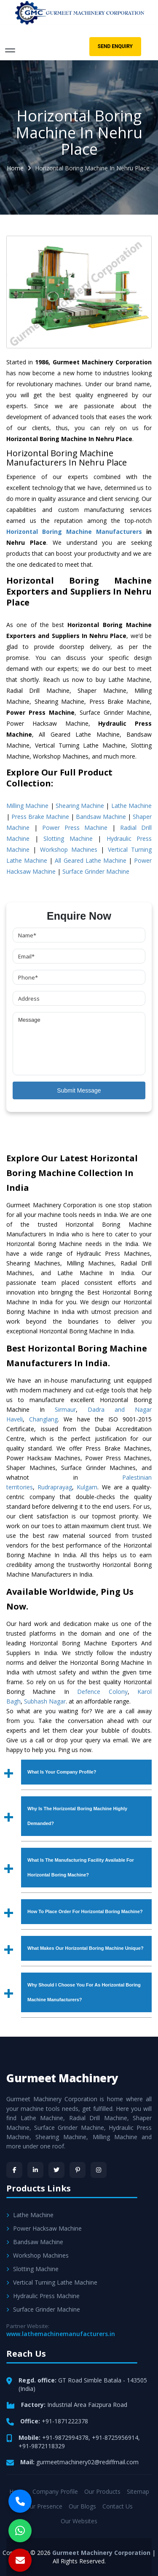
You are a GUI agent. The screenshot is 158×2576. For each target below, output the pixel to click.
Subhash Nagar (45, 1701)
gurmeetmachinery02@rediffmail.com (87, 2462)
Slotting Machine (68, 838)
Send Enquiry (115, 46)
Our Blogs (82, 2506)
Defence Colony (102, 1692)
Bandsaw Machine (101, 817)
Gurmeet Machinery (62, 2078)
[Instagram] (99, 2170)
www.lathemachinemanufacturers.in (60, 2334)
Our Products (102, 2491)
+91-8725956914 (115, 2437)
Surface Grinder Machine (95, 871)
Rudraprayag (54, 1487)
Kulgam (87, 1487)
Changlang (43, 1419)
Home (15, 168)
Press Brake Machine (40, 817)
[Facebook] (14, 2170)
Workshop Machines (68, 849)
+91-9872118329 (42, 2446)
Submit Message (79, 1090)
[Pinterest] (78, 2170)
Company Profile (55, 2491)
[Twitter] (56, 2170)
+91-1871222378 (65, 2421)
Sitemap (138, 2491)
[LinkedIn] (35, 2170)
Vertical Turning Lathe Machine (51, 2282)
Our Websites (79, 2521)
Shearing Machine (80, 806)
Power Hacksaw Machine (44, 2228)
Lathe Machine (131, 806)
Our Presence (43, 2506)
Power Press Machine (74, 828)
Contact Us (117, 2506)
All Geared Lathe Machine (90, 860)
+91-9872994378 (65, 2437)
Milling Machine (27, 806)
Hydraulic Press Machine (43, 2296)
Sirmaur (65, 1409)
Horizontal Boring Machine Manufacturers (74, 532)
